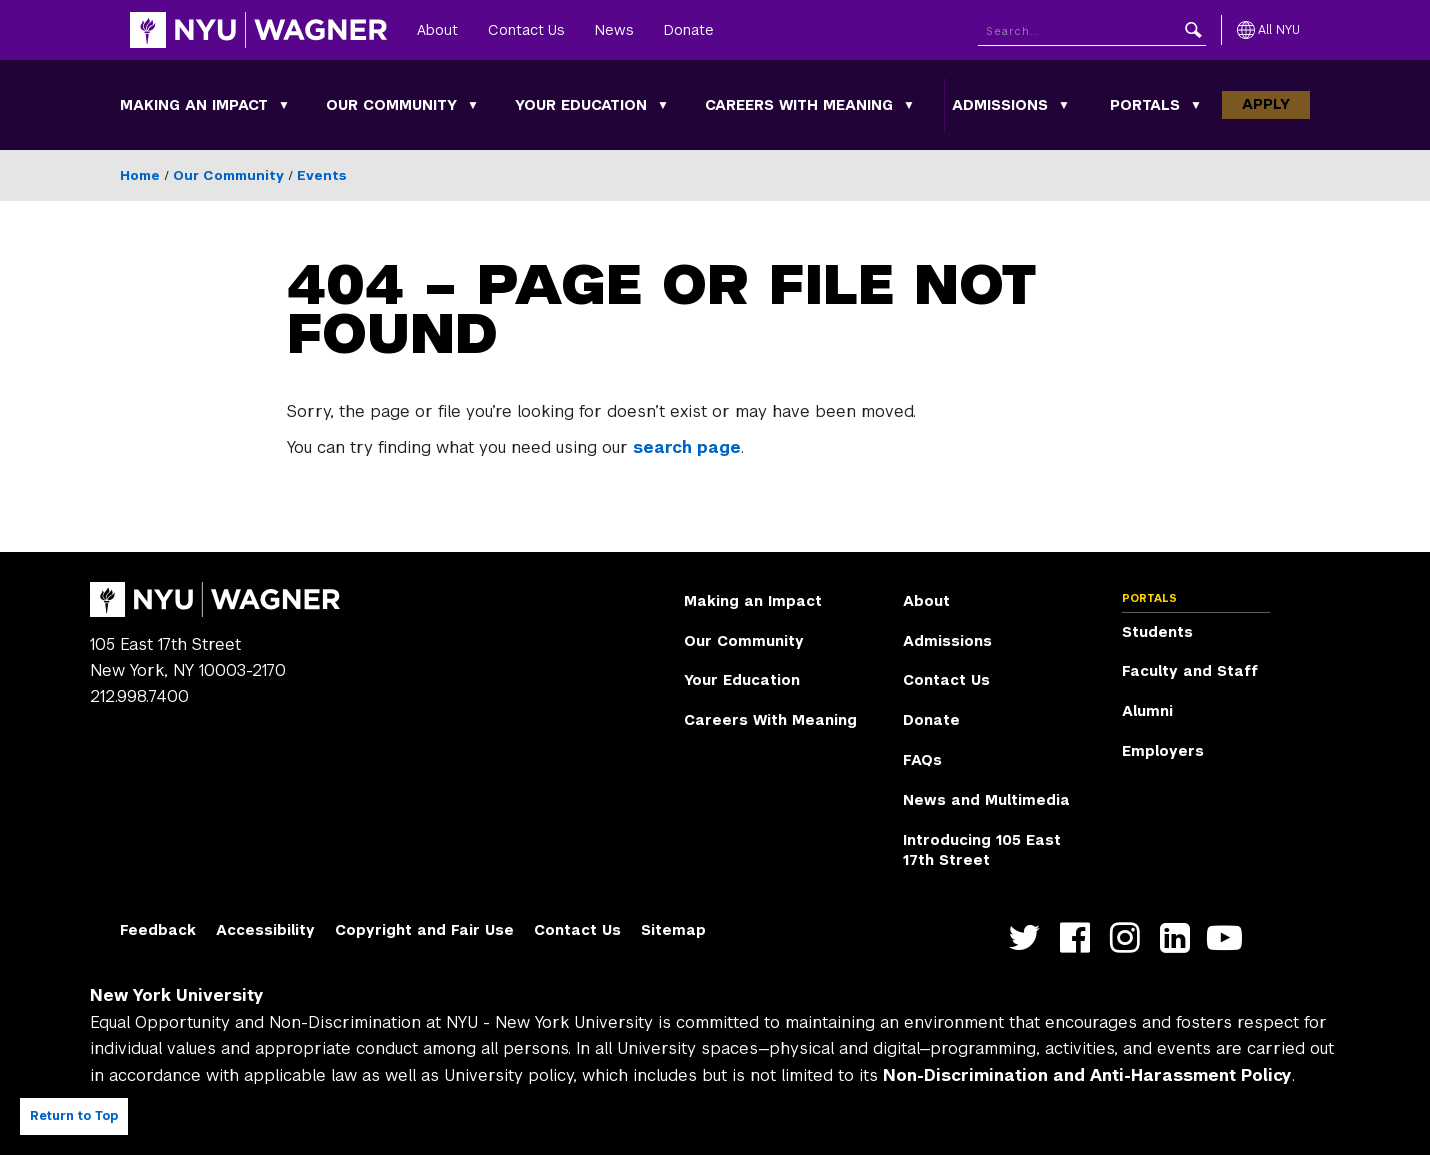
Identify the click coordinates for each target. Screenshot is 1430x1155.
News (614, 30)
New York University (177, 995)
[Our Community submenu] (473, 105)
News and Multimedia (986, 800)
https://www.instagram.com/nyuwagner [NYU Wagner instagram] (1129, 938)
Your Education (581, 105)
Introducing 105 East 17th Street (982, 850)
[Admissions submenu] (1064, 105)
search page (687, 447)
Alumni (1147, 711)
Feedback (158, 930)
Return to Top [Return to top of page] (74, 1116)
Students (1157, 632)
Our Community (391, 105)
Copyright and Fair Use (424, 930)
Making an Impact (194, 105)
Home (140, 175)
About (437, 30)
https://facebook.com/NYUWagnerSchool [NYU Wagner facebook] (1079, 938)
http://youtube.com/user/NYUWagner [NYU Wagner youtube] (1229, 938)
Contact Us (526, 30)
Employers (1163, 751)
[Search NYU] (1092, 30)
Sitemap (673, 930)
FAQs (922, 760)
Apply (1266, 104)
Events (322, 175)
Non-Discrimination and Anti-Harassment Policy (1087, 1075)
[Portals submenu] (1196, 105)
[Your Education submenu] (663, 105)
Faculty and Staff (1190, 671)
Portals (1145, 105)
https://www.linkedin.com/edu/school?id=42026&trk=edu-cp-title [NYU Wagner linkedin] (1179, 938)
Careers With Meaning (799, 105)
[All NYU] (1268, 30)
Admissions (1000, 105)
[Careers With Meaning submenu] (909, 105)
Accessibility (265, 930)
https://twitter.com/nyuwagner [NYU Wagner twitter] (1029, 938)
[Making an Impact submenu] (284, 105)
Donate (689, 30)
